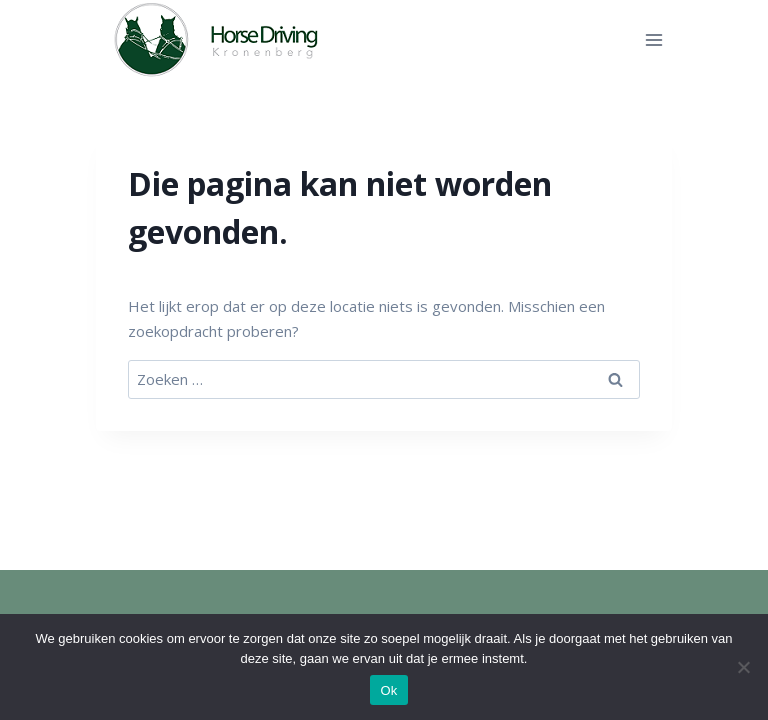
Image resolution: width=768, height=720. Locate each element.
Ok (388, 690)
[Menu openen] (653, 39)
